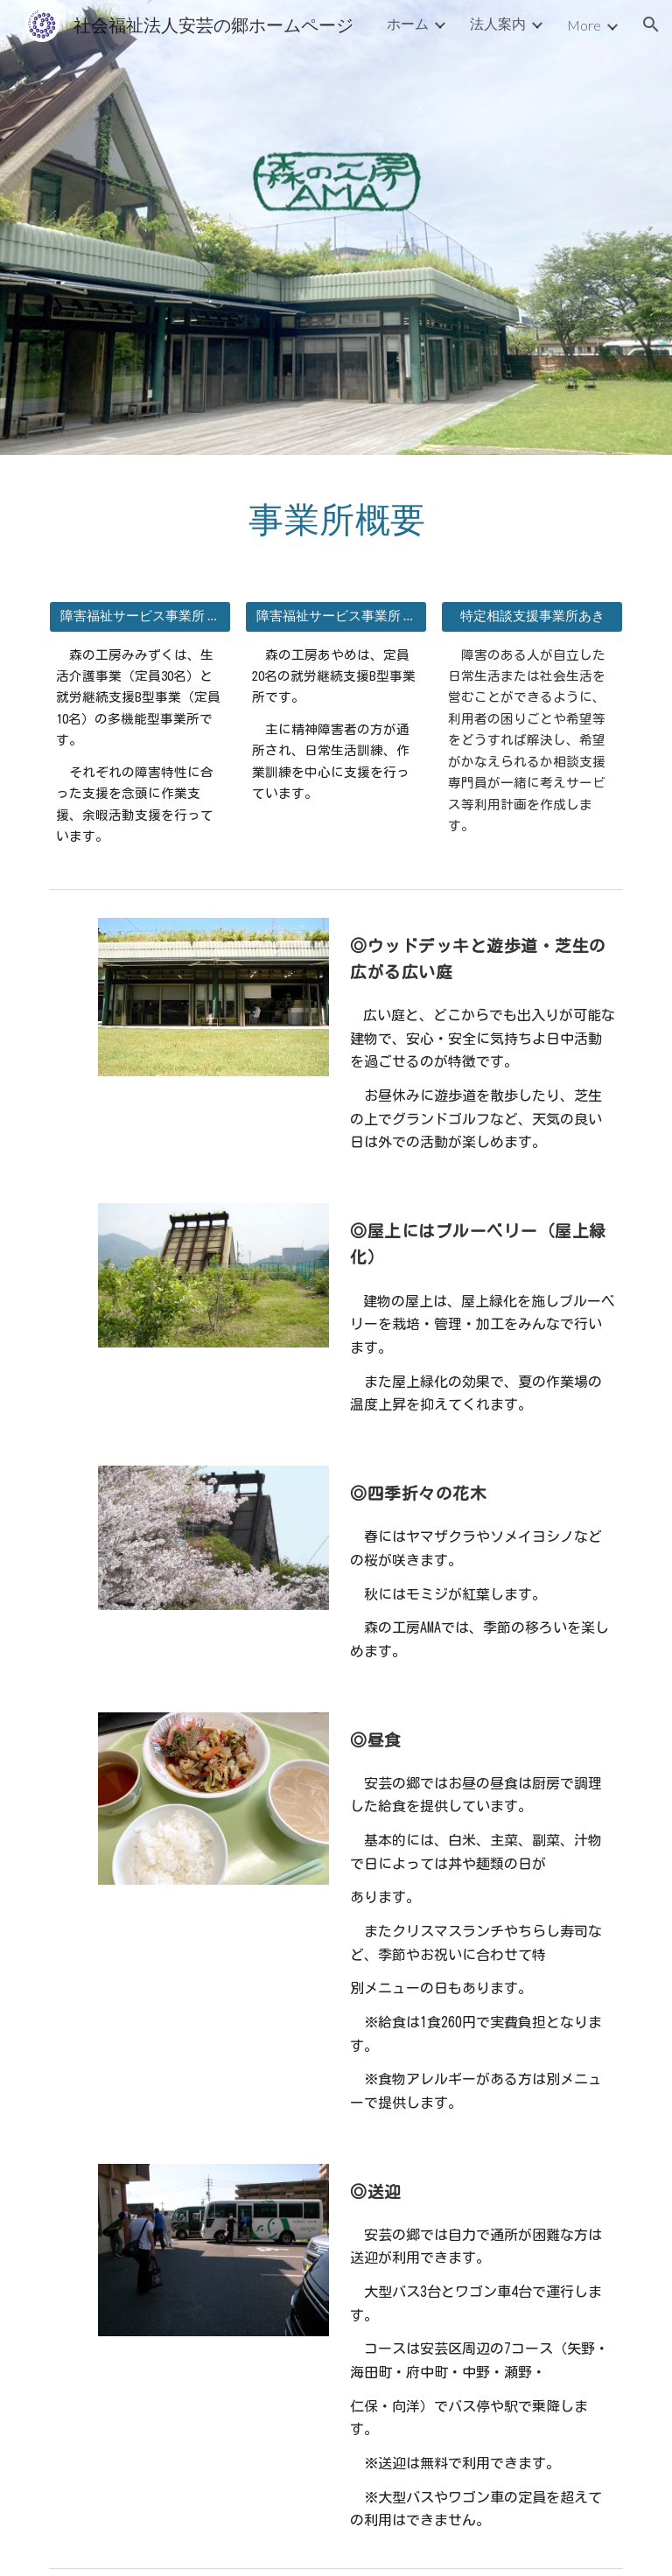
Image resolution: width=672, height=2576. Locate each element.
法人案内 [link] (498, 23)
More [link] (584, 25)
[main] (335, 517)
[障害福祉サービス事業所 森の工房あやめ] (335, 616)
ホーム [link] (408, 23)
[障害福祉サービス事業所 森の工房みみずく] (139, 616)
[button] (651, 25)
